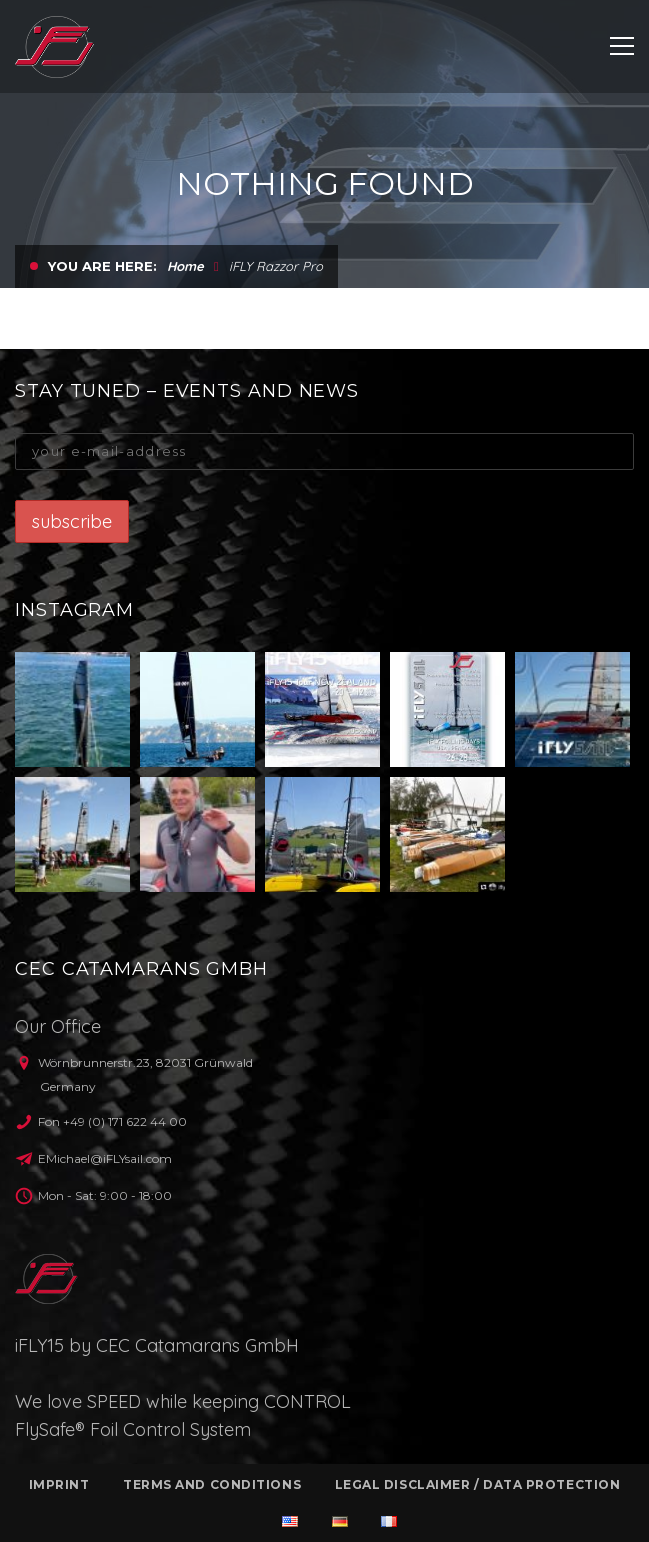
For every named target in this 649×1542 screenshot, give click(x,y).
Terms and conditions (212, 1484)
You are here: (102, 266)
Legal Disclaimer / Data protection (478, 1484)
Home (185, 266)
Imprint (59, 1484)
